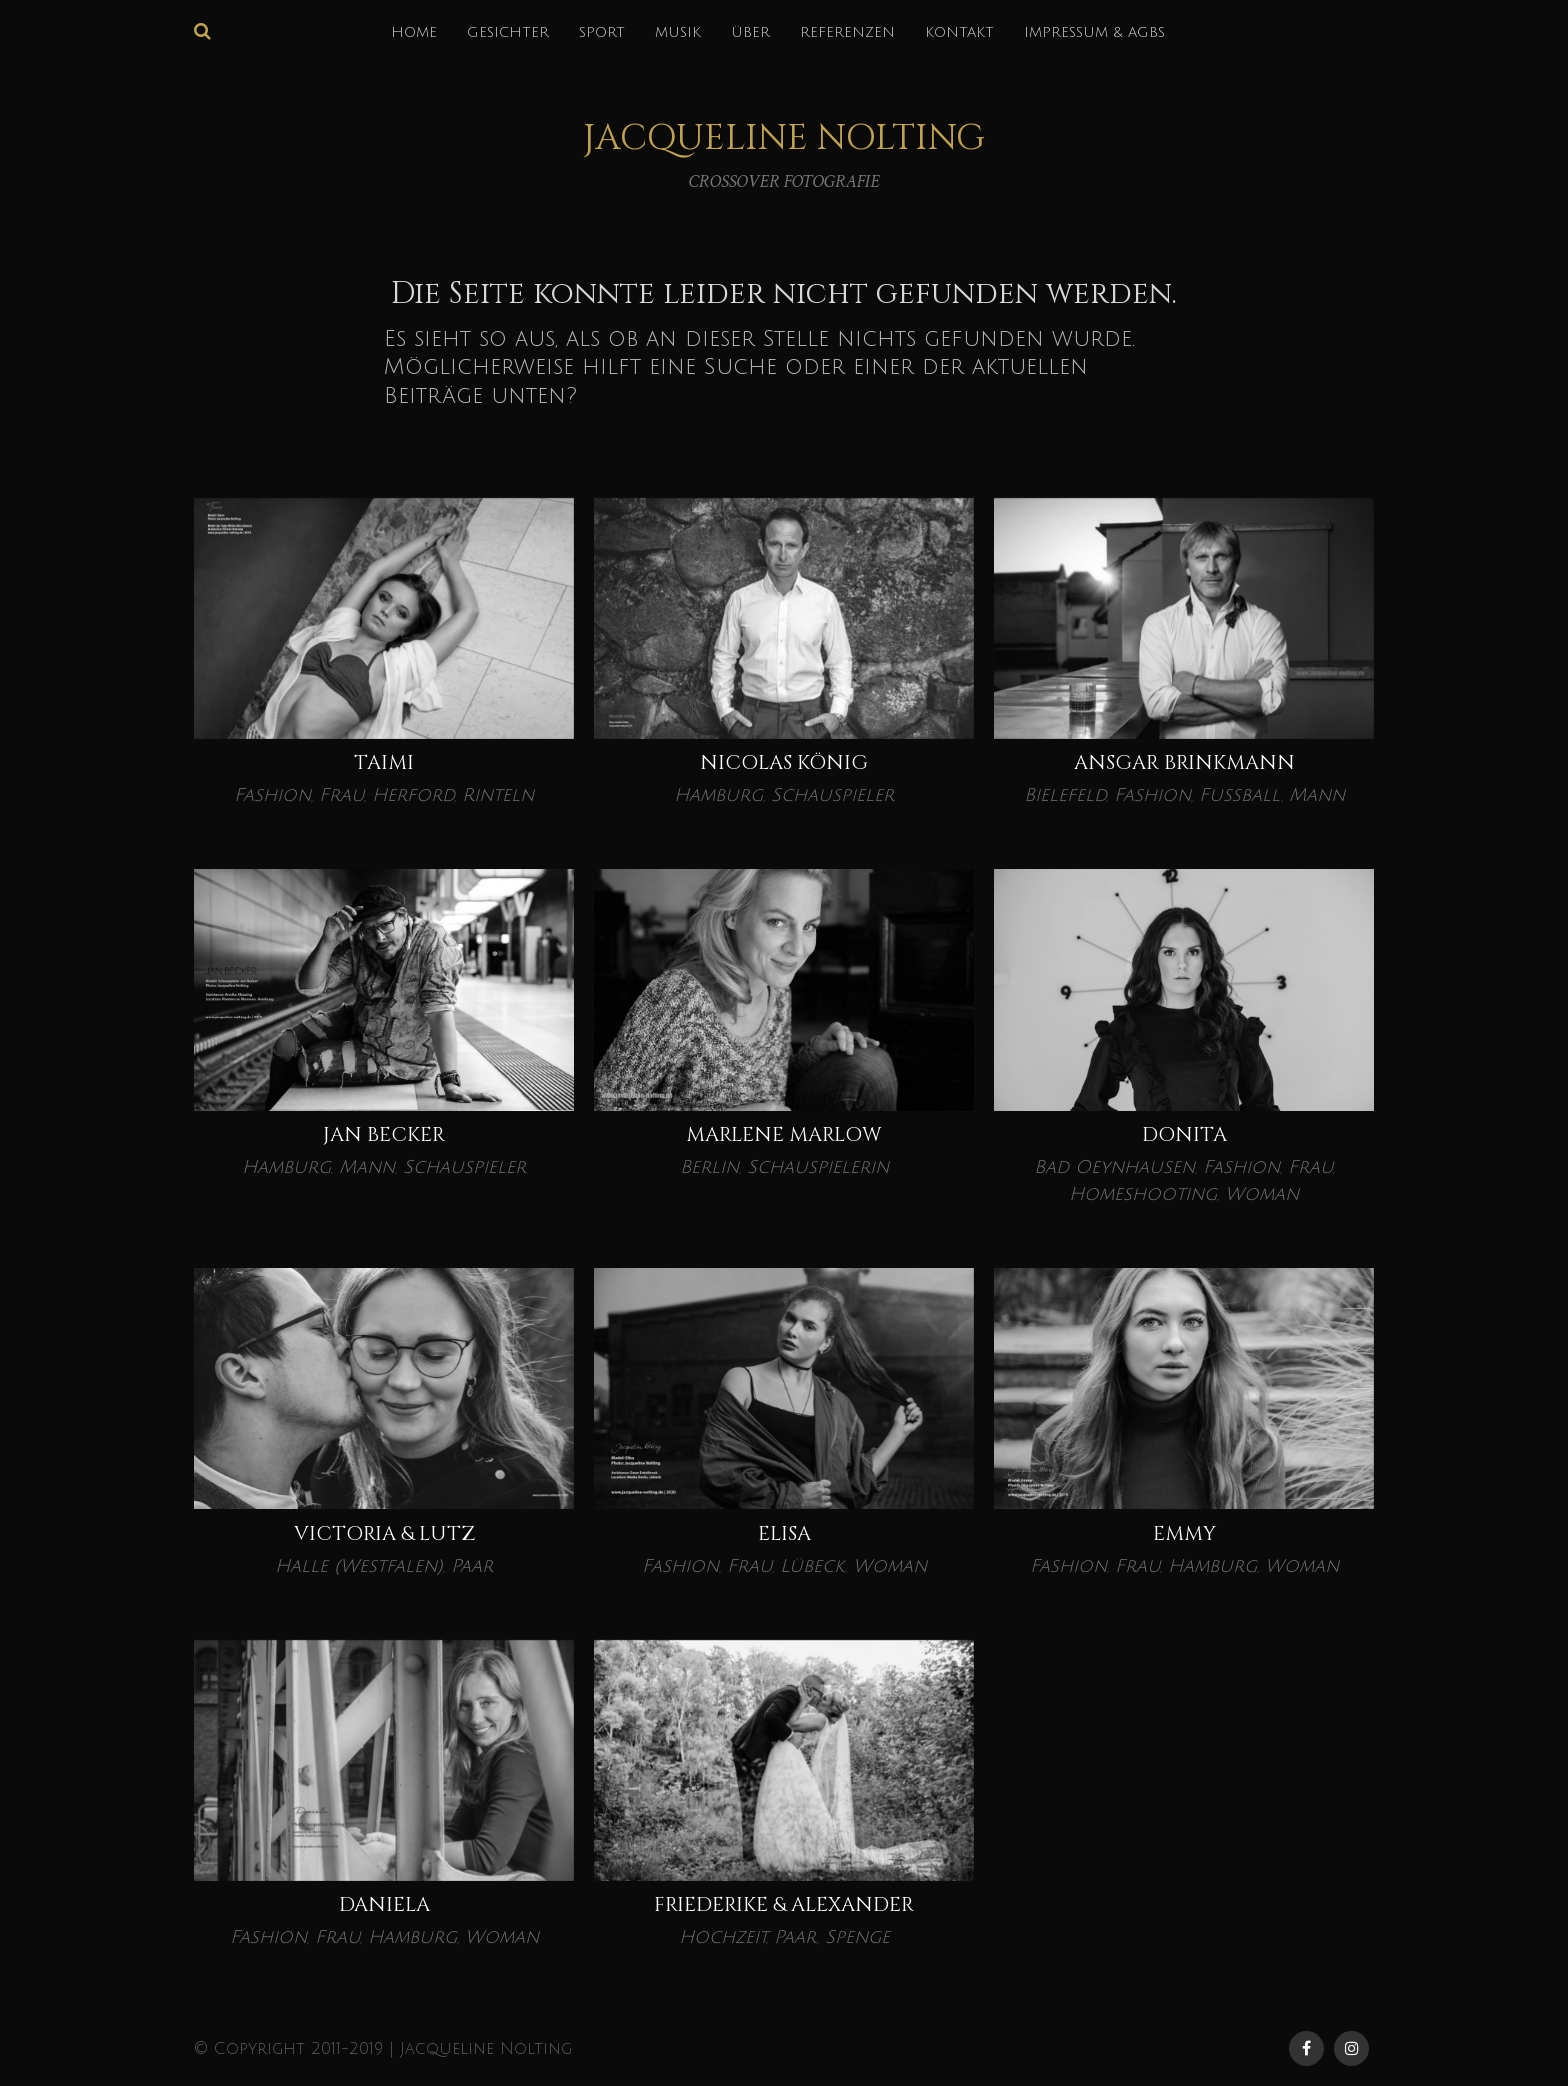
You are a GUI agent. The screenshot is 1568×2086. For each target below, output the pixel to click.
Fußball (1240, 795)
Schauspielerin (818, 1167)
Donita (1184, 1134)
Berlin (709, 1167)
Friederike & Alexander (784, 1904)
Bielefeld (1065, 795)
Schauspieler (832, 795)
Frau (341, 795)
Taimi (384, 762)
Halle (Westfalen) (359, 1566)
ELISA (784, 1533)
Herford (413, 795)
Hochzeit (722, 1937)
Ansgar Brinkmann (1184, 762)
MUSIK (678, 32)
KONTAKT (959, 32)
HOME (414, 32)
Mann (1317, 795)
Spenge (857, 1937)
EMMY (1184, 1533)
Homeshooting (1143, 1194)
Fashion (272, 795)
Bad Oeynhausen (1114, 1167)
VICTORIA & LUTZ (384, 1533)
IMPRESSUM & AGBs (1094, 32)
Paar (472, 1566)
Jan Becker (384, 1134)
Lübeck (812, 1566)
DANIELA (384, 1904)
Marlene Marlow (784, 1134)
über (750, 32)
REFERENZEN (847, 32)
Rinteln (498, 795)
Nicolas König (784, 762)
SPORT (602, 32)
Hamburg (718, 795)
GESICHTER (508, 32)
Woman (1262, 1194)
